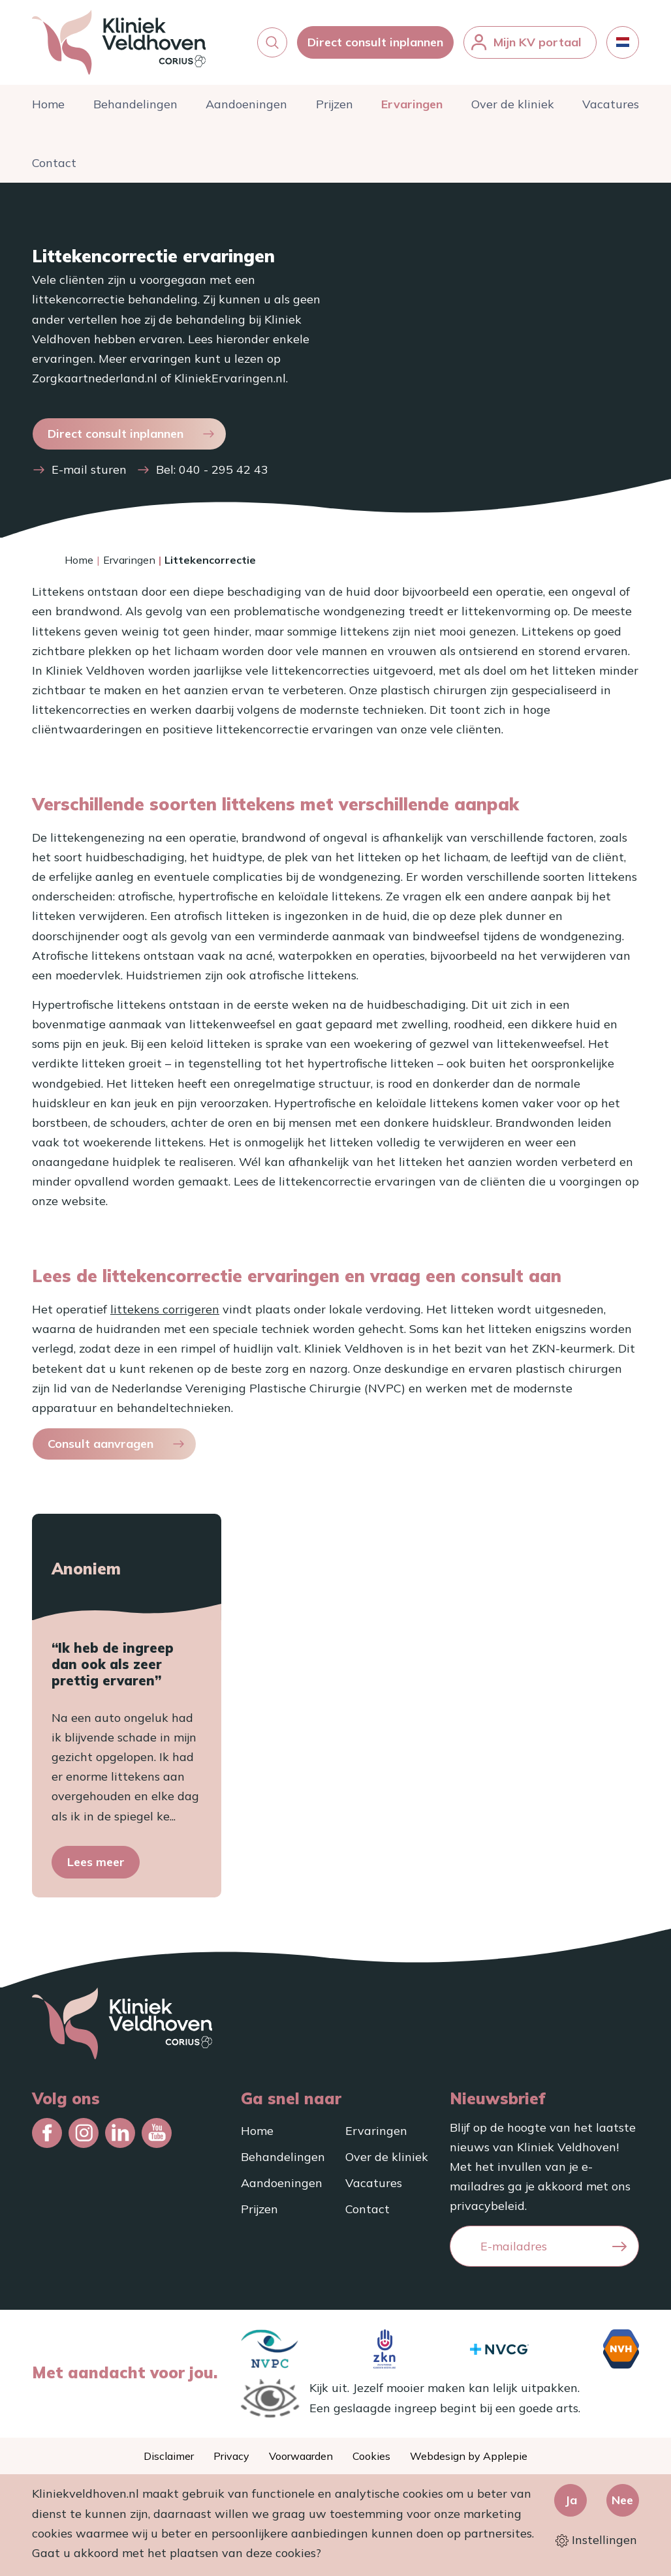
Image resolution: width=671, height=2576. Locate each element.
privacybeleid (487, 2205)
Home (48, 110)
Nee (622, 2499)
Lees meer (96, 1868)
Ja (571, 2499)
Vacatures (610, 110)
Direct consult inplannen (375, 45)
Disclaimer (169, 2455)
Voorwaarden (301, 2455)
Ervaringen (412, 110)
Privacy (231, 2455)
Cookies (371, 2455)
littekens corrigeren (164, 1316)
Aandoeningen (246, 110)
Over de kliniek (512, 110)
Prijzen (334, 110)
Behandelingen (135, 110)
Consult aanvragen (100, 1450)
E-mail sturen (89, 476)
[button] (272, 46)
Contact (54, 169)
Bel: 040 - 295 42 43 (212, 476)
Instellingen (596, 2539)
